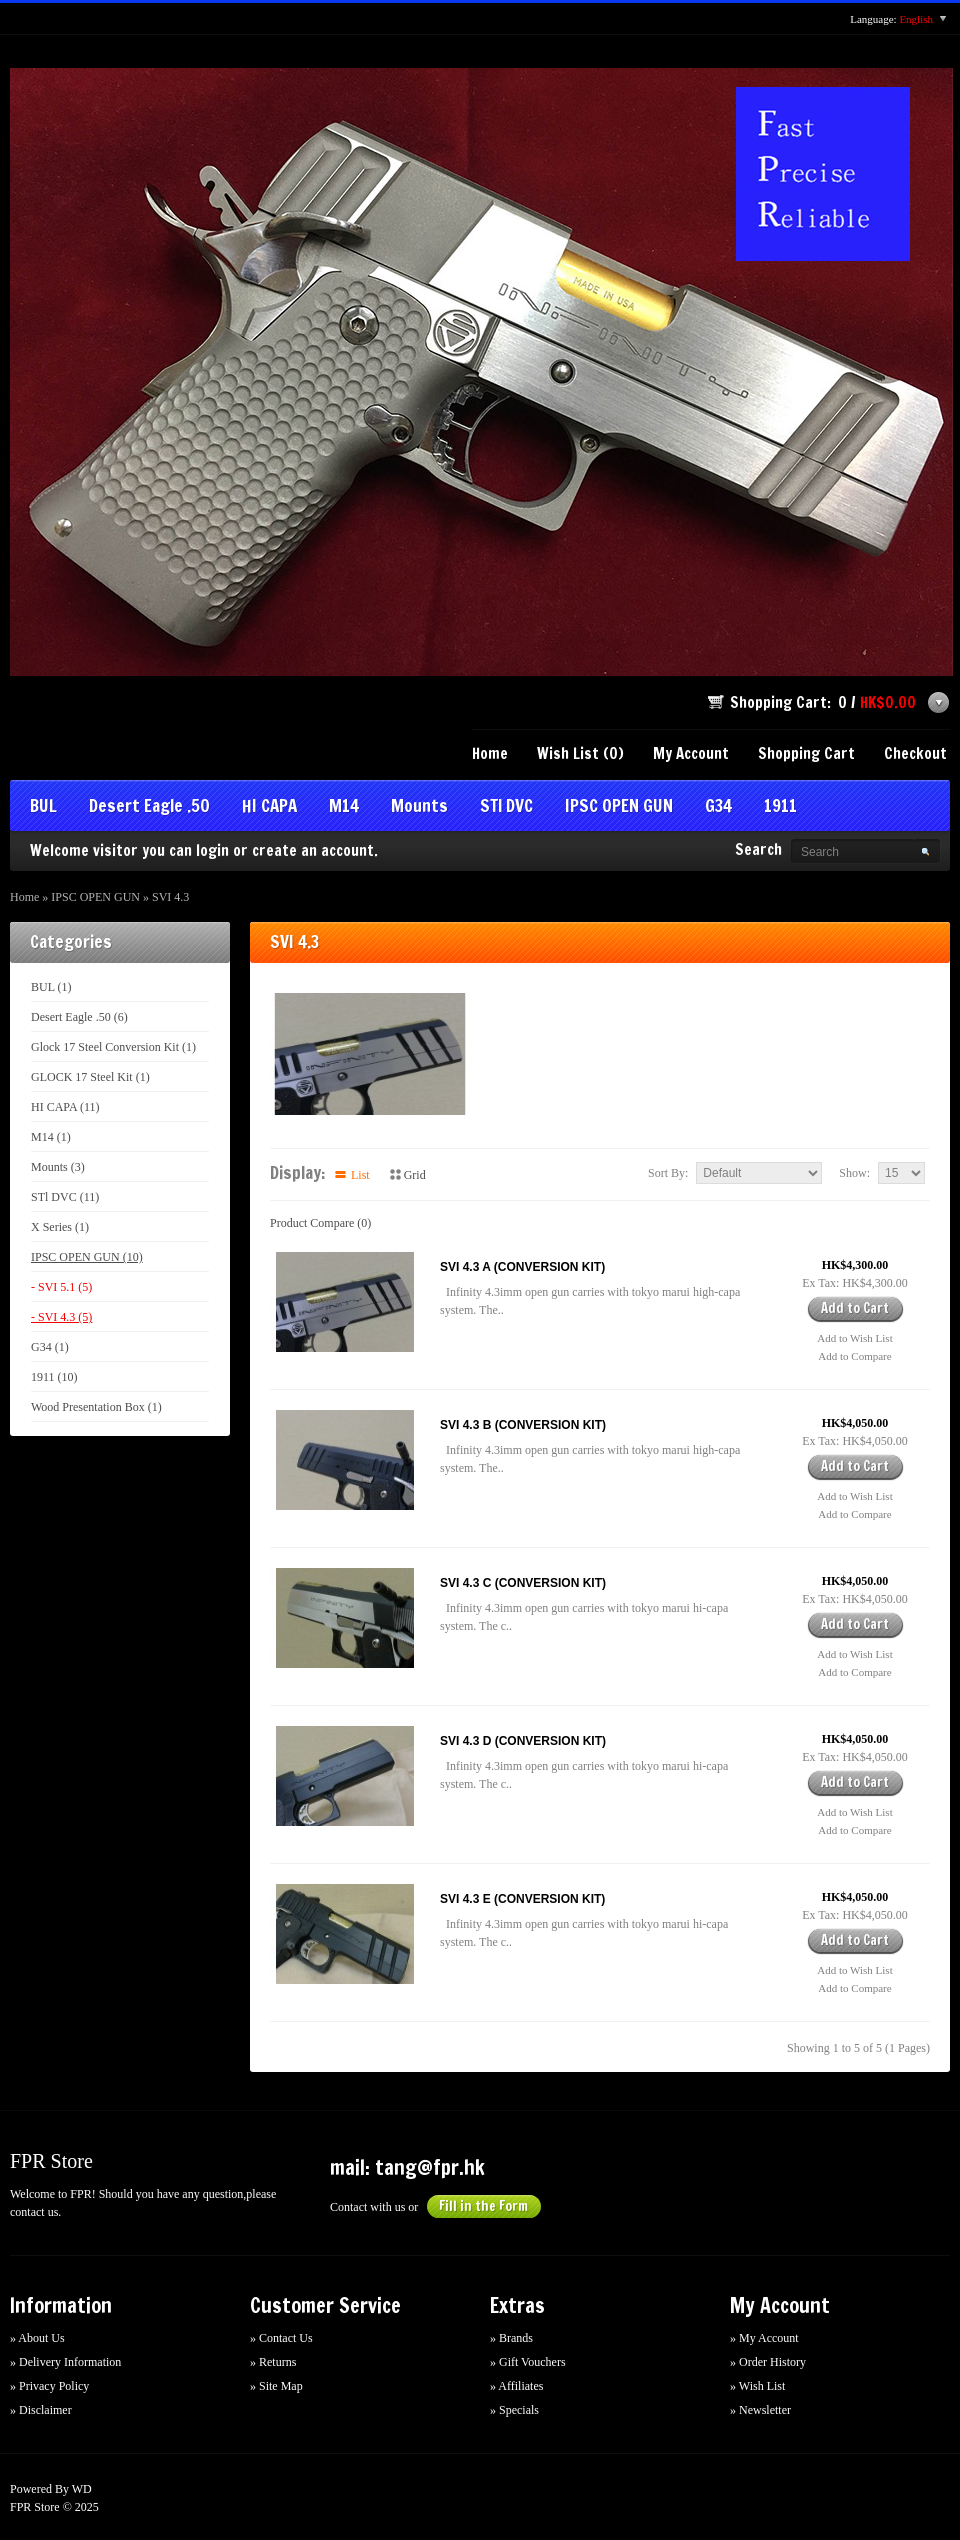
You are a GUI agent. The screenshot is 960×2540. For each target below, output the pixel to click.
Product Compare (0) (320, 1223)
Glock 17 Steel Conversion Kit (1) (113, 1047)
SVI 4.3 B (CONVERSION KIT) (523, 1425)
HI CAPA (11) (65, 1107)
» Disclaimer (41, 2410)
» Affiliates (516, 2386)
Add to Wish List (854, 1338)
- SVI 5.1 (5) (61, 1287)
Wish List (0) (580, 753)
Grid (415, 1175)
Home (490, 753)
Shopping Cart (806, 753)
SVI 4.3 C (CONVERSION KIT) (523, 1583)
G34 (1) (50, 1347)
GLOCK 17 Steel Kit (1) (90, 1077)
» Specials (514, 2410)
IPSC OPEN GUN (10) (87, 1257)
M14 (344, 807)
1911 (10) (54, 1377)
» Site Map (276, 2386)
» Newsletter (760, 2410)
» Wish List (757, 2386)
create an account (313, 850)
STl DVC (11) (65, 1197)
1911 (780, 807)
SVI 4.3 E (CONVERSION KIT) (522, 1899)
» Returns (273, 2362)
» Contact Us (281, 2338)
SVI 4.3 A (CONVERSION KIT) (522, 1267)
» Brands (511, 2338)
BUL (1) (51, 987)
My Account (691, 753)
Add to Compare (854, 1356)
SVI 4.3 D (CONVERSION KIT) (523, 1741)
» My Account (764, 2338)
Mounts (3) (58, 1167)
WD (82, 2489)
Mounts (419, 807)
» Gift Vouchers (528, 2362)
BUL (43, 807)
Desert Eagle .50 (149, 807)
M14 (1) (51, 1137)
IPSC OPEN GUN (619, 807)
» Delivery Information (65, 2362)
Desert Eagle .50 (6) (79, 1017)
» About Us (37, 2338)
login (212, 850)
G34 (718, 807)
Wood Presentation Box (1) (96, 1407)
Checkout (915, 753)
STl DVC (506, 807)
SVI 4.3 (170, 897)
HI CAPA (269, 807)
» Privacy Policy (49, 2386)
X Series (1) (60, 1227)
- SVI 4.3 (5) (61, 1317)
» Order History (768, 2362)
